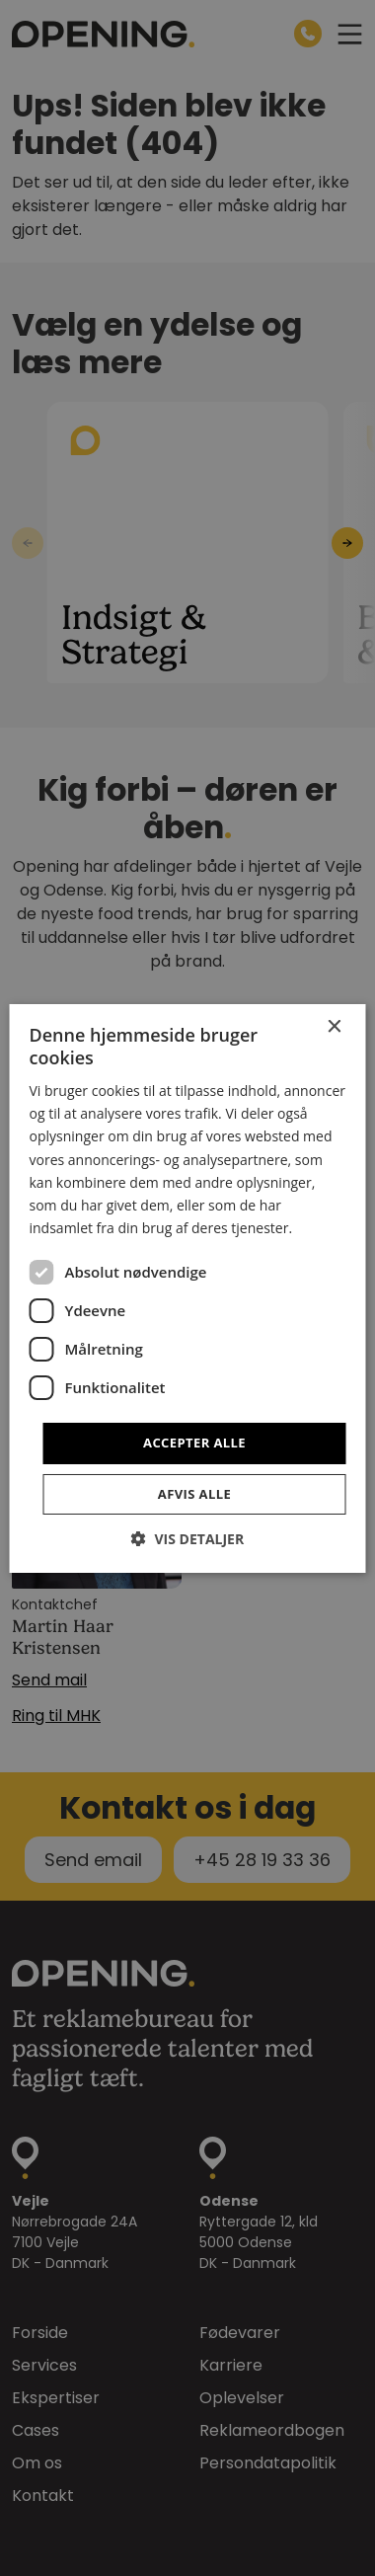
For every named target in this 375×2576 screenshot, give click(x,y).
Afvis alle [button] (194, 1494)
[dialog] (187, 1288)
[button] (187, 1538)
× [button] (334, 1026)
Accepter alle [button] (194, 1442)
